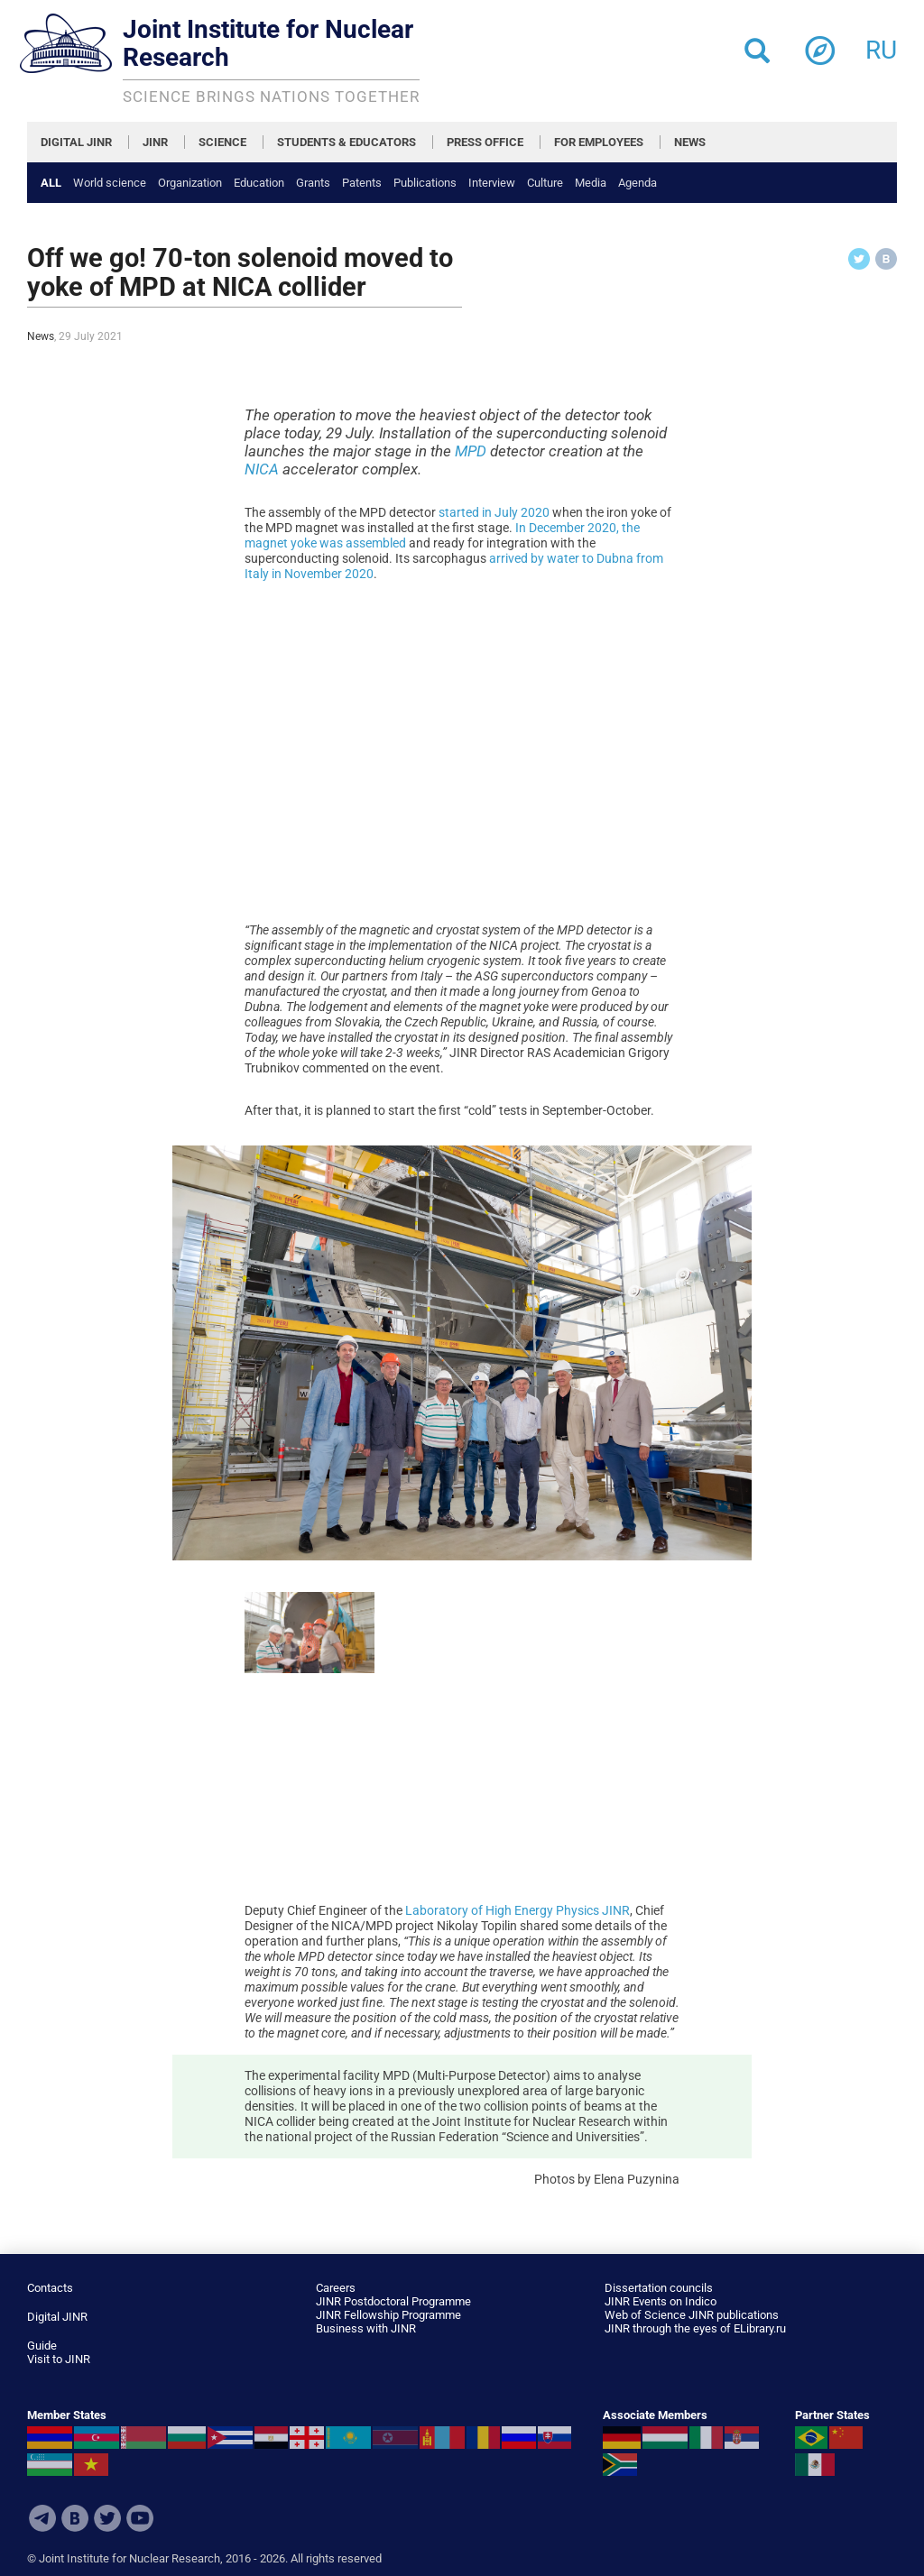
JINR (155, 142)
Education (259, 182)
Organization (190, 182)
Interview (491, 182)
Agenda (637, 182)
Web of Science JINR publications (692, 2315)
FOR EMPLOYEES (598, 142)
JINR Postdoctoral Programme (393, 2301)
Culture (545, 182)
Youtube (139, 2518)
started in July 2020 (494, 512)
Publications (425, 182)
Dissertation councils (659, 2288)
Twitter (107, 2518)
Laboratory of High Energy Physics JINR (517, 1910)
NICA (262, 469)
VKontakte (74, 2518)
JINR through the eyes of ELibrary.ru (695, 2328)
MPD (470, 451)
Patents (362, 182)
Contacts (50, 2288)
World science (109, 182)
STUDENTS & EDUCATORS (346, 142)
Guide (42, 2345)
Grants (313, 182)
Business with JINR (366, 2328)
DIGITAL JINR (76, 142)
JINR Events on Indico (660, 2301)
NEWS (690, 142)
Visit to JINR (58, 2359)
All (51, 182)
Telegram (42, 2518)
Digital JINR (57, 2316)
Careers (336, 2288)
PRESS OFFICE (485, 142)
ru (881, 44)
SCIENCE (222, 142)
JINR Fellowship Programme (388, 2315)
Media (590, 182)
